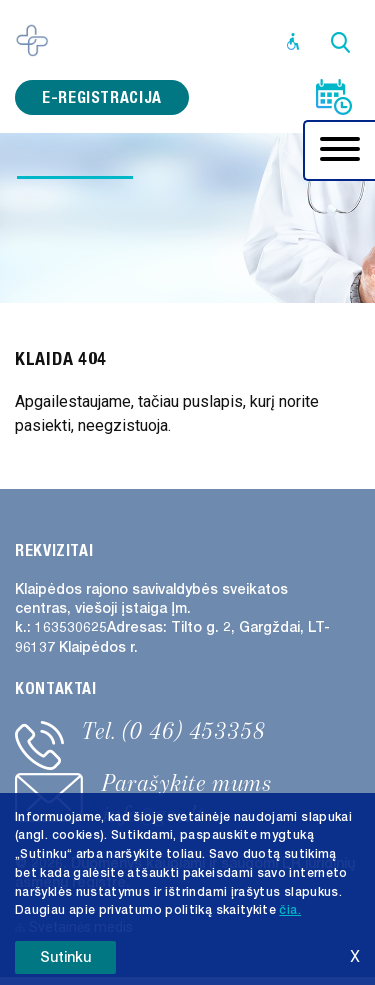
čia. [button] (289, 910)
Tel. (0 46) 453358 (174, 731)
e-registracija (102, 97)
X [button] (355, 956)
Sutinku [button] (65, 957)
